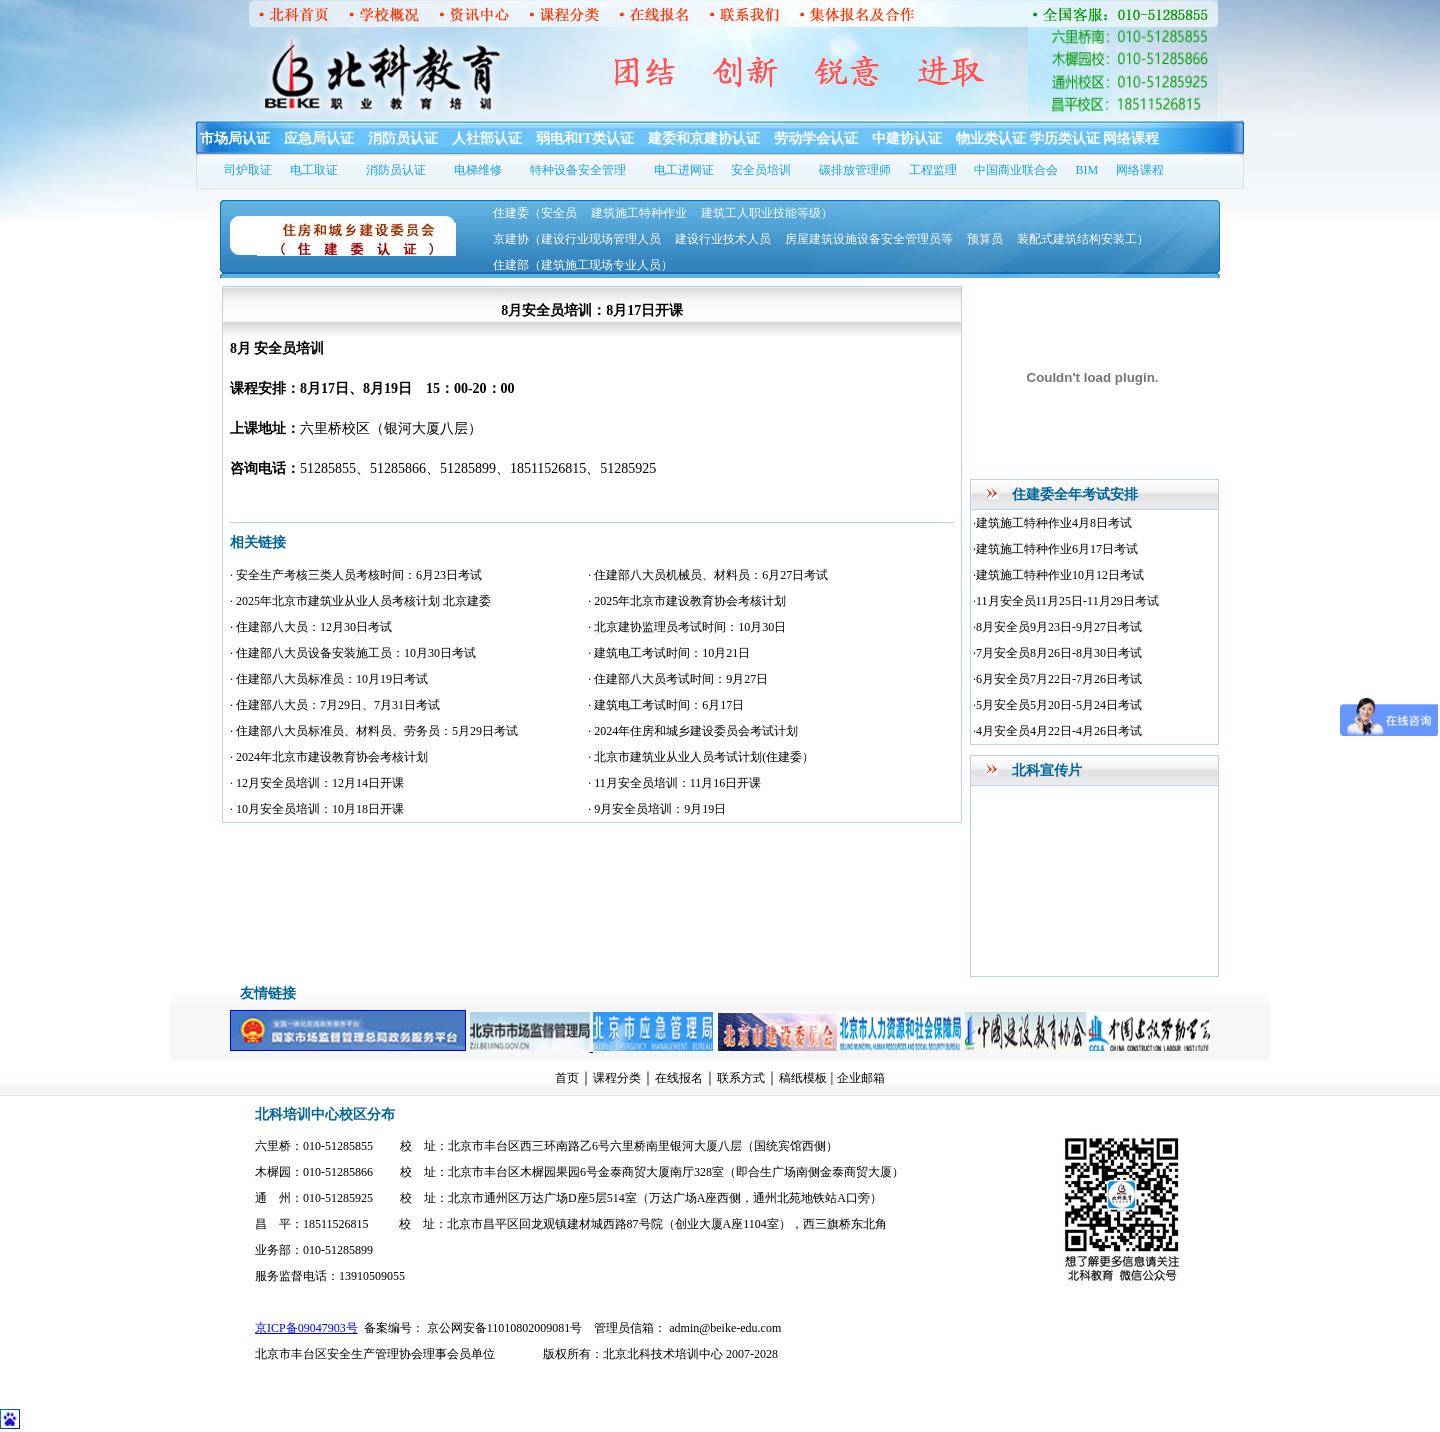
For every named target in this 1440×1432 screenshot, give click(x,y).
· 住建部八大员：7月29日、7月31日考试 (335, 705)
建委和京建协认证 (704, 138)
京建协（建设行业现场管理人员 (577, 239)
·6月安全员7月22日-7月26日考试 (1057, 679)
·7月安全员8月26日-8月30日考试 (1057, 653)
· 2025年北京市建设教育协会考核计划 (687, 601)
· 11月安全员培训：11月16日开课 (674, 783)
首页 (567, 1078)
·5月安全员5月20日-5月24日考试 (1057, 705)
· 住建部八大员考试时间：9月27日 (678, 679)
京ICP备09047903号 (306, 1328)
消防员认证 (403, 138)
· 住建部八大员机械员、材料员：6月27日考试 (708, 575)
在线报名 (679, 1078)
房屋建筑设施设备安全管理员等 (869, 239)
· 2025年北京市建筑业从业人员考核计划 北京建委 (360, 601)
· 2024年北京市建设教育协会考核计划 (329, 757)
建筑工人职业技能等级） (767, 213)
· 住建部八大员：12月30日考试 (311, 627)
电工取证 (314, 170)
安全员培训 (761, 170)
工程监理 (933, 170)
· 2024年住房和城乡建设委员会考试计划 (693, 731)
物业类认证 (991, 138)
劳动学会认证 (816, 138)
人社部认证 (487, 138)
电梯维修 (478, 170)
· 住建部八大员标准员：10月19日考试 (329, 679)
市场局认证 (235, 138)
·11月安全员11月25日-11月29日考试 (1066, 601)
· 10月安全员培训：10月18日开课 (317, 809)
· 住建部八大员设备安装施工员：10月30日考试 (353, 653)
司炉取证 (248, 170)
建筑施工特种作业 (639, 213)
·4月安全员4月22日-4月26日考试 (1057, 731)
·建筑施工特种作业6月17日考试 (1055, 549)
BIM (1087, 170)
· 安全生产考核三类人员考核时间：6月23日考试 (356, 575)
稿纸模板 (803, 1078)
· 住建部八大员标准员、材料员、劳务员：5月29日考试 (374, 731)
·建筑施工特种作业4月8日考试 (1052, 523)
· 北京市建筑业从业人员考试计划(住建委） (701, 757)
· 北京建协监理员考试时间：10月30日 (687, 627)
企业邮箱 (861, 1078)
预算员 (985, 239)
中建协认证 (907, 138)
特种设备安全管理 (578, 170)
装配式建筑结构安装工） (1083, 239)
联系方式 (741, 1078)
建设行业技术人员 (723, 239)
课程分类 (617, 1078)
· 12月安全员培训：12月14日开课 (317, 783)
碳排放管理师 (855, 170)
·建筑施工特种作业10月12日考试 (1058, 575)
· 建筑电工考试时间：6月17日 (666, 705)
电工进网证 (684, 170)
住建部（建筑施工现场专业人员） (583, 265)
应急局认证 (319, 138)
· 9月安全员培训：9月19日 (657, 809)
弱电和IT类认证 (585, 138)
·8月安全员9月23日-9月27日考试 (1057, 627)
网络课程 (1131, 138)
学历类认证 (1065, 138)
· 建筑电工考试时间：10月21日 (669, 653)
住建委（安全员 (535, 213)
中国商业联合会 (1016, 170)
